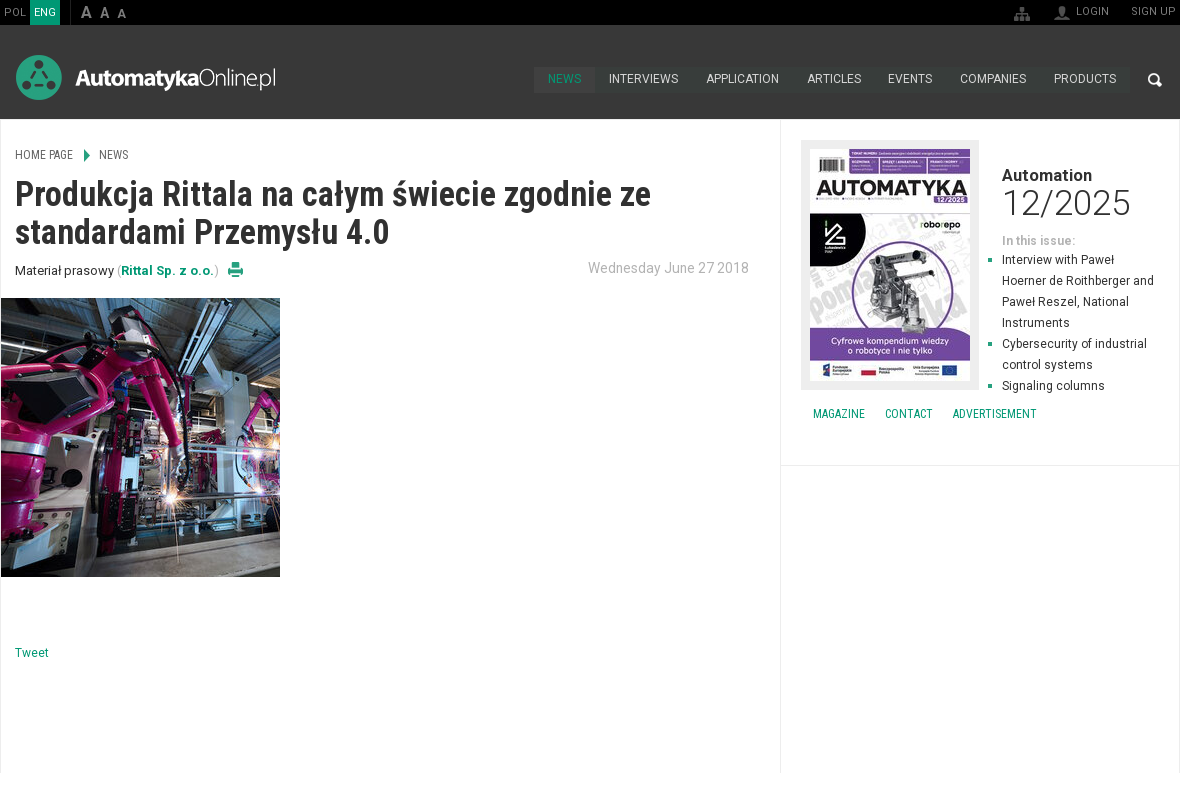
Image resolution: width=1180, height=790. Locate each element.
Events (910, 80)
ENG (45, 12)
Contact (909, 414)
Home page (511, 80)
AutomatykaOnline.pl (145, 77)
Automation (980, 192)
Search (1155, 80)
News (563, 80)
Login (1092, 11)
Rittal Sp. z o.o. (167, 270)
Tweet (32, 653)
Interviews (642, 80)
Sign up (1153, 11)
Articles (833, 80)
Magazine (839, 414)
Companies (993, 80)
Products (1085, 80)
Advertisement (995, 414)
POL (15, 12)
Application (741, 80)
